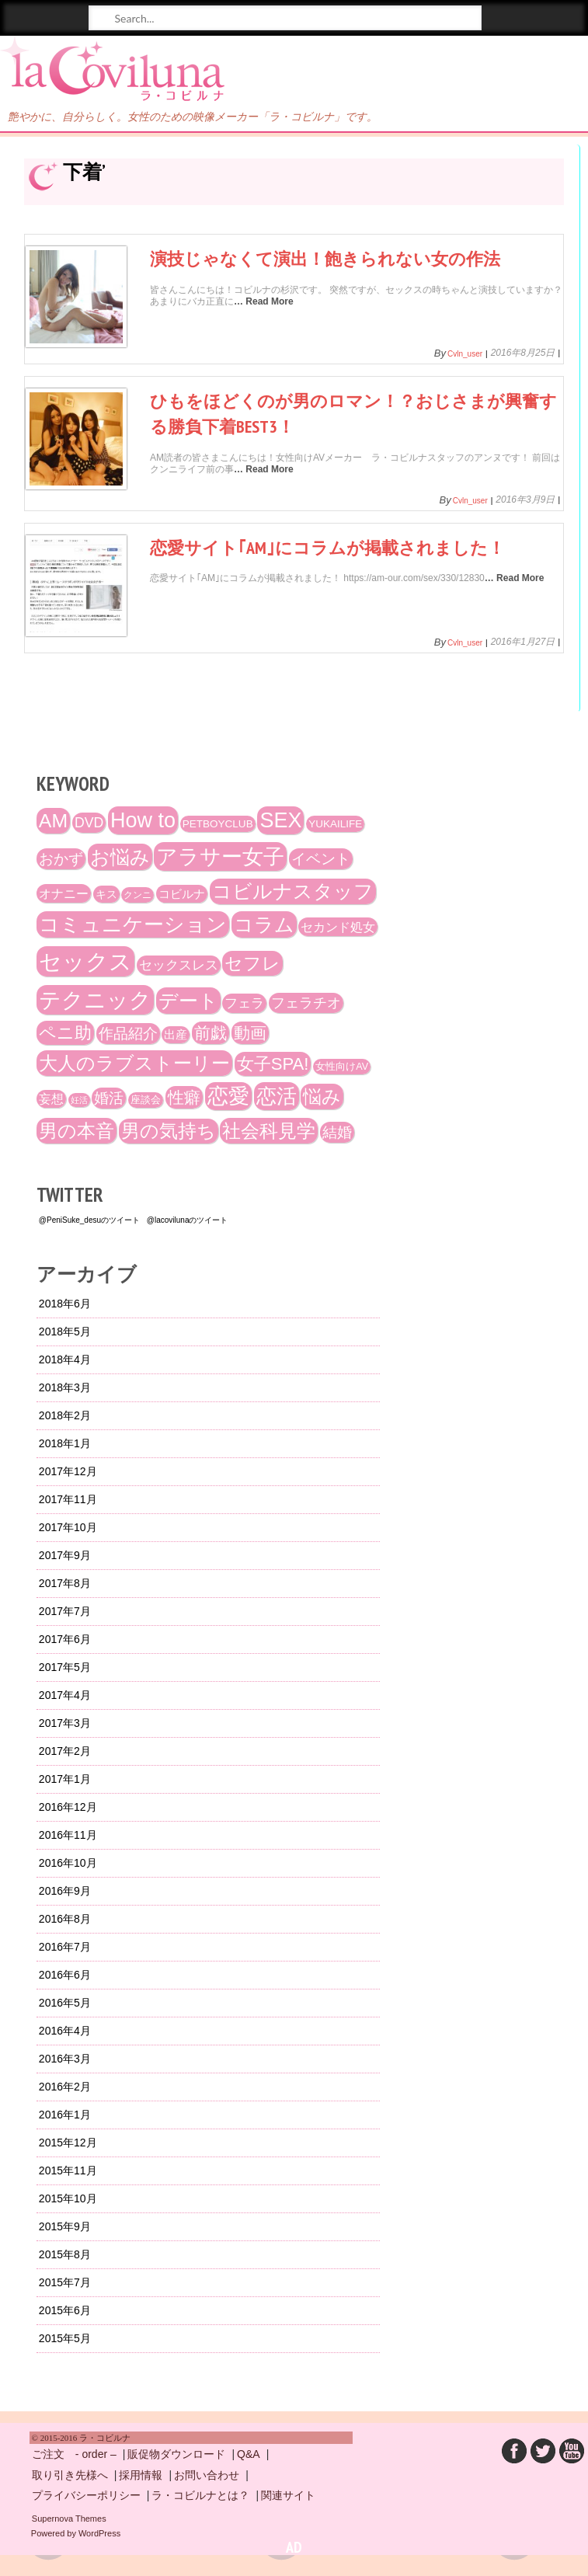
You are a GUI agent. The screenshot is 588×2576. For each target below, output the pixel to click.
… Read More (264, 301)
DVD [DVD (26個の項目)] (89, 822)
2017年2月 (65, 1751)
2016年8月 (65, 1919)
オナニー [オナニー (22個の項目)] (64, 893)
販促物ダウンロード (176, 2454)
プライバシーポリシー (86, 2495)
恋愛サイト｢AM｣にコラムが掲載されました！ (327, 548)
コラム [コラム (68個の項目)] (264, 924)
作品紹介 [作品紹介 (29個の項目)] (128, 1033)
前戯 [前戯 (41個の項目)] (210, 1033)
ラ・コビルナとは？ (200, 2495)
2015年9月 (65, 2226)
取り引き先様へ (70, 2475)
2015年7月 (65, 2282)
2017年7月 (65, 1611)
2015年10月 (68, 2198)
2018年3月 (65, 1387)
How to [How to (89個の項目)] (143, 820)
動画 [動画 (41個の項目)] (250, 1033)
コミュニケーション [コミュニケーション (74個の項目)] (133, 924)
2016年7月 (65, 1947)
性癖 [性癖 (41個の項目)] (184, 1097)
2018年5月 (65, 1331)
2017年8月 (65, 1583)
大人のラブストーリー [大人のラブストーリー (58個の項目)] (134, 1063)
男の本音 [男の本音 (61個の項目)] (76, 1130)
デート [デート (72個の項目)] (188, 1000)
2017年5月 (65, 1667)
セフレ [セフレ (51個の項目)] (252, 963)
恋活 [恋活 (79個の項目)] (276, 1096)
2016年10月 (68, 1863)
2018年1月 (65, 1443)
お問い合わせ (206, 2475)
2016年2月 (65, 2086)
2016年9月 (65, 1891)
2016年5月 (65, 2002)
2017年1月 (65, 1779)
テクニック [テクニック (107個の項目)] (95, 999)
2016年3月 (65, 2058)
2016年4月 (65, 2030)
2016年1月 (65, 2114)
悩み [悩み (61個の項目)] (322, 1096)
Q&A (248, 2454)
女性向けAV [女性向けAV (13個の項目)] (341, 1066)
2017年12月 (68, 1471)
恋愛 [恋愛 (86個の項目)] (228, 1096)
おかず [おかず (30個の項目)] (61, 859)
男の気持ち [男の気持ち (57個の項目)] (168, 1131)
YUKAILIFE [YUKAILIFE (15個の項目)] (335, 824)
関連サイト (288, 2495)
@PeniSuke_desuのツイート (89, 1220)
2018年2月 (65, 1415)
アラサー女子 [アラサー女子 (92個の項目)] (220, 856)
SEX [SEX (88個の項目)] (280, 820)
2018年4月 (65, 1359)
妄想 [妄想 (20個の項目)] (51, 1098)
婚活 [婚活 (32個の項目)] (109, 1098)
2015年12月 (68, 2142)
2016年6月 (65, 1975)
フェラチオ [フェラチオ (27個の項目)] (306, 1003)
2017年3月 (65, 1723)
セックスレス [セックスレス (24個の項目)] (178, 965)
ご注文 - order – (74, 2454)
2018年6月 (65, 1303)
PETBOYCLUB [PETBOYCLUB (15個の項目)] (218, 824)
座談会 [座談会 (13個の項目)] (145, 1100)
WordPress (99, 2533)
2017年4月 (65, 1695)
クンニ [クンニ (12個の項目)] (137, 894)
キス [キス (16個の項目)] (106, 894)
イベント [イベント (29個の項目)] (320, 859)
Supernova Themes (69, 2518)
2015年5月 (65, 2338)
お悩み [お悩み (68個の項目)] (120, 857)
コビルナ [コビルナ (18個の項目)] (181, 893)
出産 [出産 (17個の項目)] (175, 1035)
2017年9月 (65, 1555)
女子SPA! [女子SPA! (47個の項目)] (273, 1064)
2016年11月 (68, 1835)
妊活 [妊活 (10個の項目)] (79, 1100)
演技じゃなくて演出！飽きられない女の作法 (325, 259)
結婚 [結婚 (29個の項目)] (337, 1132)
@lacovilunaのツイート (187, 1220)
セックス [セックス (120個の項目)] (85, 961)
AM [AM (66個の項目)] (53, 820)
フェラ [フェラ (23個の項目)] (244, 1003)
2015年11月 (68, 2170)
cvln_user (464, 354)
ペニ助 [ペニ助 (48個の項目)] (65, 1033)
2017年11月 (68, 1499)
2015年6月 (65, 2310)
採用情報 (140, 2475)
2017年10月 (68, 1527)
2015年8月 (65, 2254)
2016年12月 (68, 1807)
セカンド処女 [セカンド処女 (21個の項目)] (338, 927)
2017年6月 (65, 1639)
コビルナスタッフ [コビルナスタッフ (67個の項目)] (293, 891)
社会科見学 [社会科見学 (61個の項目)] (268, 1130)
